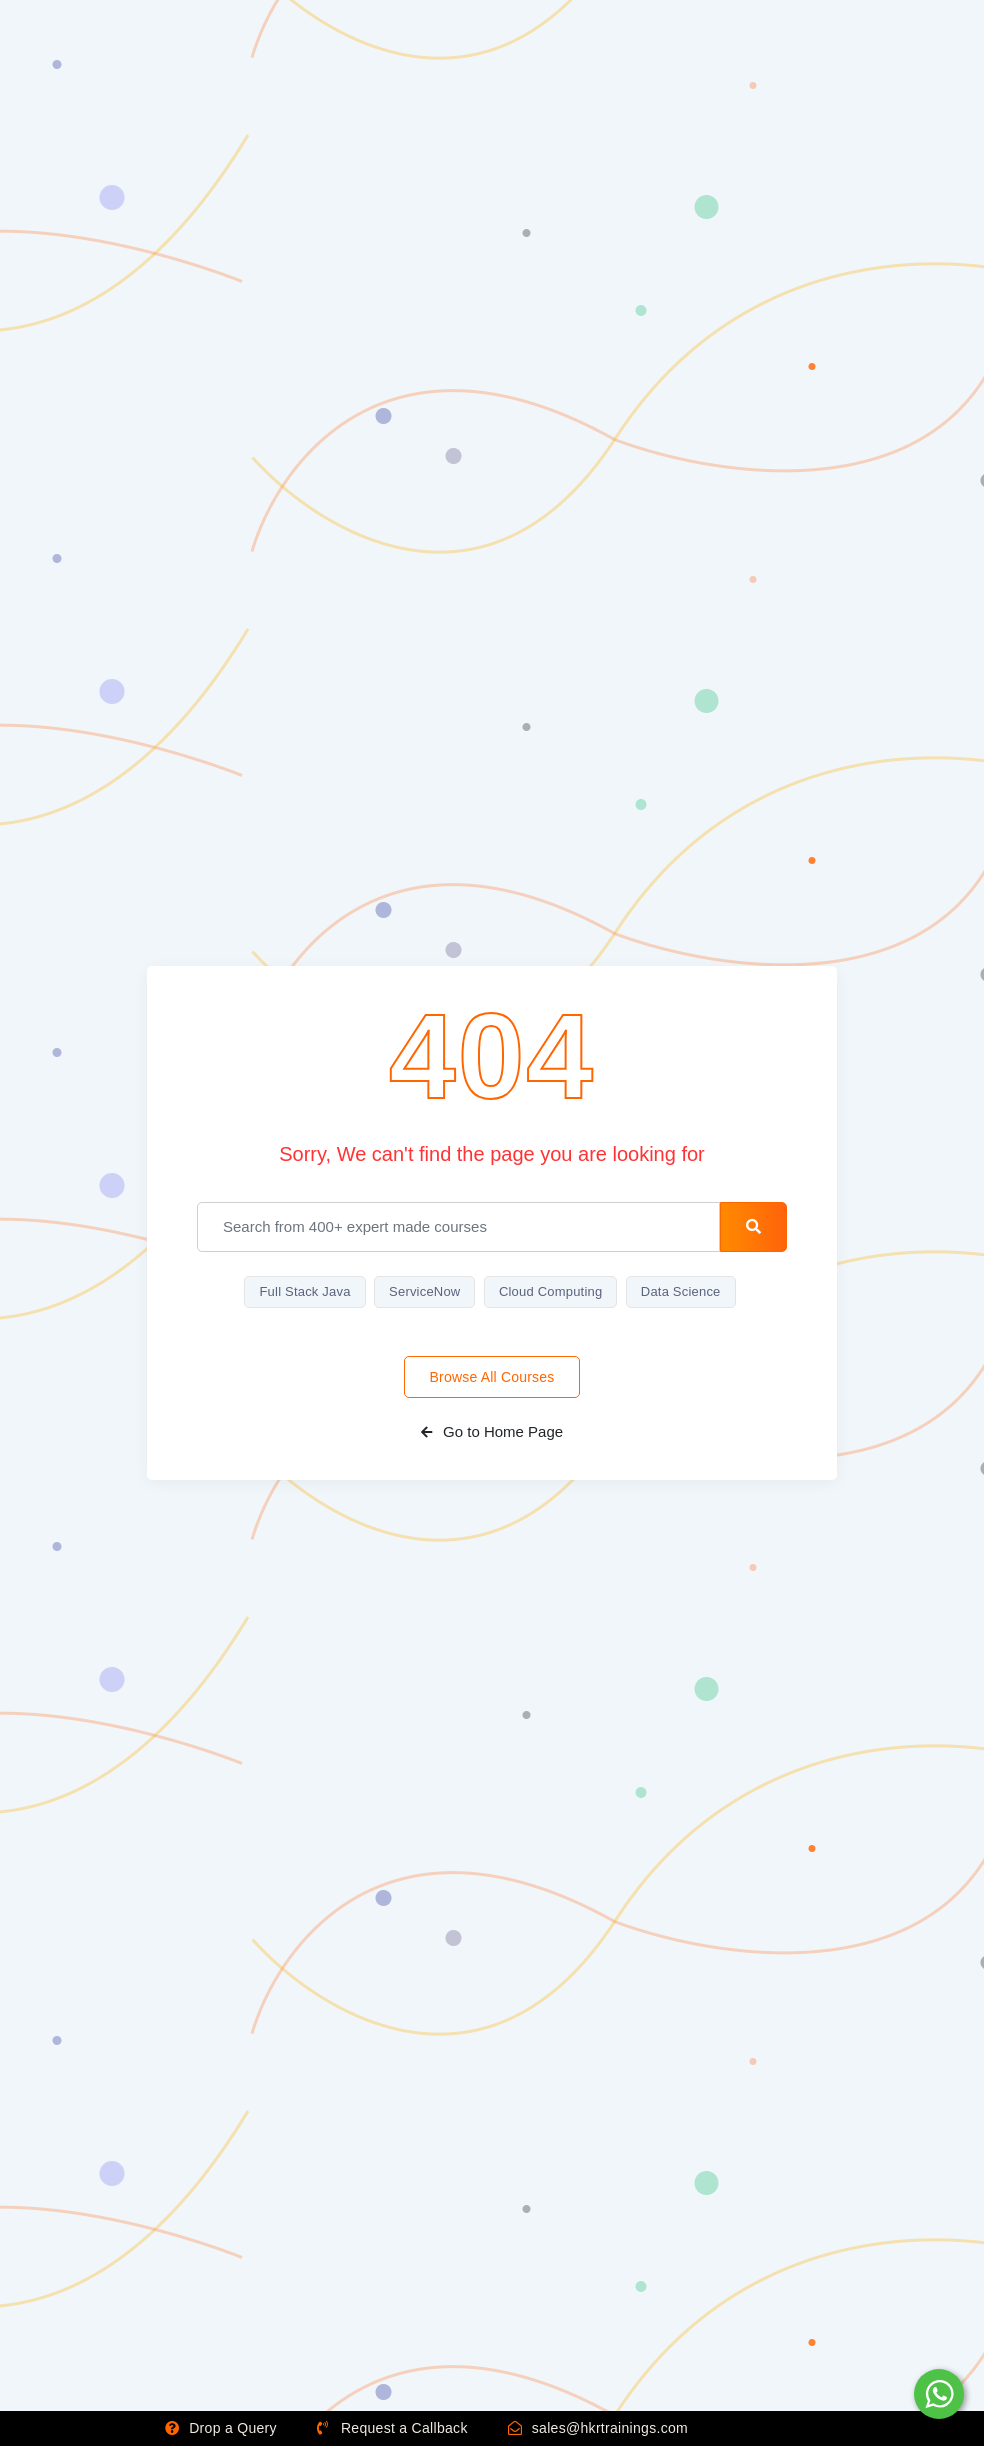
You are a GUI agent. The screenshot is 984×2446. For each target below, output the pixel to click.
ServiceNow (424, 1291)
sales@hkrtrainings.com (598, 2428)
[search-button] (753, 1227)
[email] (458, 1227)
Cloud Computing (550, 1291)
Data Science (681, 1291)
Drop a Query (221, 2428)
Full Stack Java (304, 1291)
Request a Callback (392, 2428)
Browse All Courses (492, 1377)
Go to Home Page (492, 1431)
